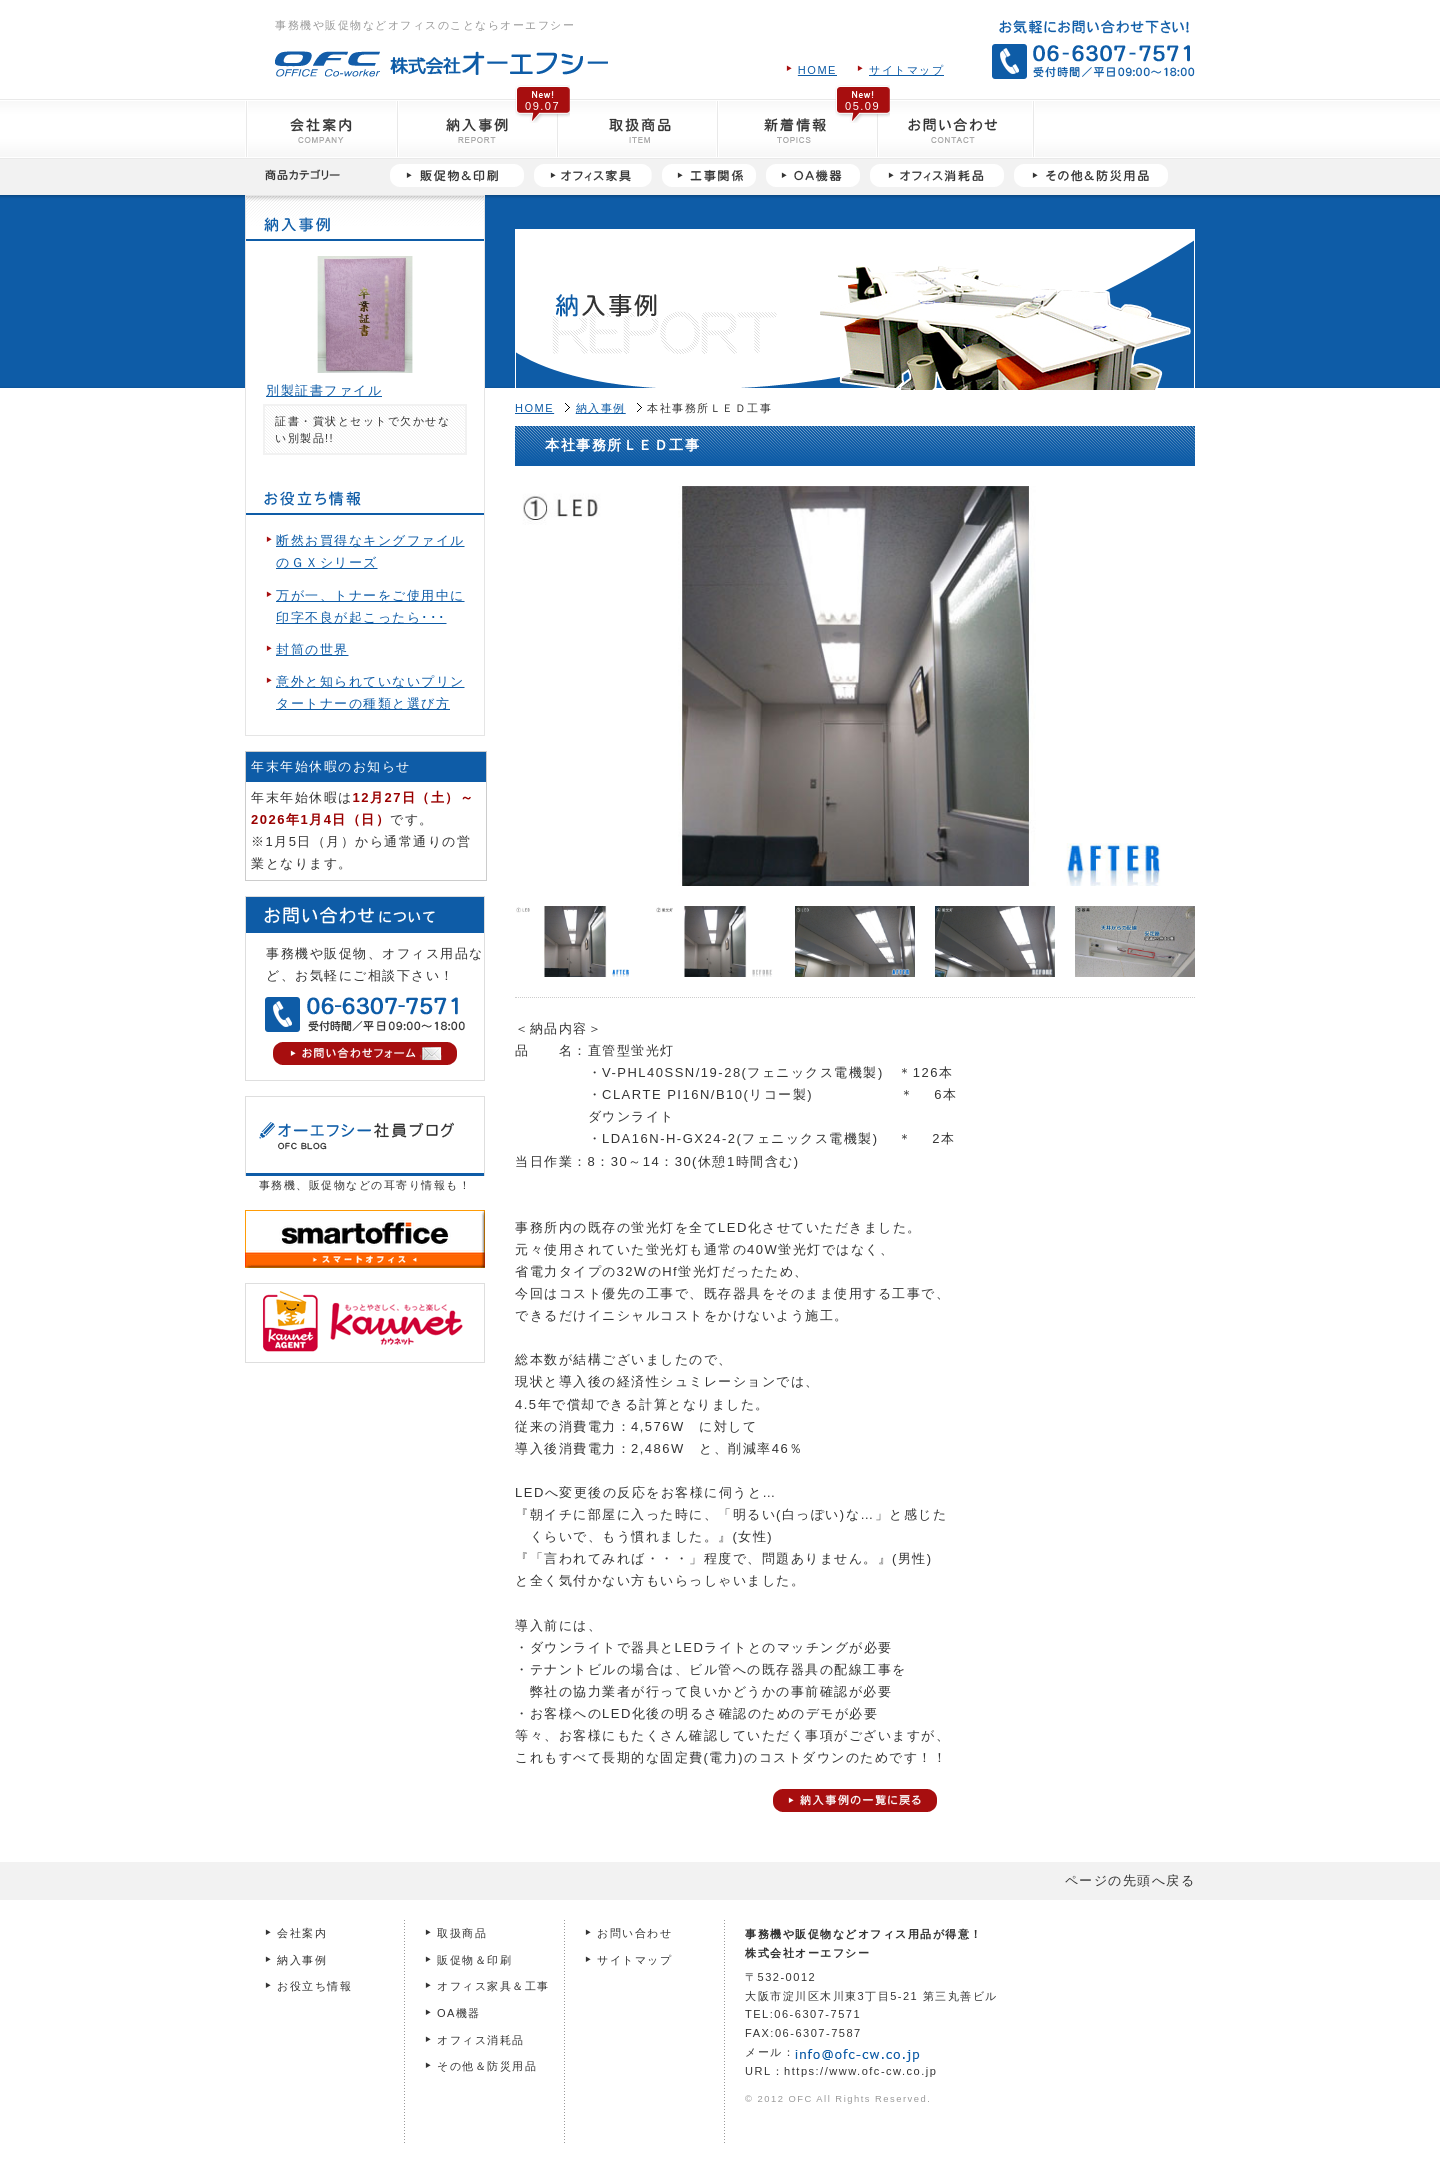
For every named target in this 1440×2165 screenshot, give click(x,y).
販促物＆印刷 (474, 1960)
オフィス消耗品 (481, 2040)
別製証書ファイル (324, 390)
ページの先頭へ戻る (1130, 1880)
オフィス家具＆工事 (493, 1986)
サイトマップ (906, 70)
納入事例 (601, 408)
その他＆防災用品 (487, 2066)
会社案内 (302, 1933)
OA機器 (459, 2013)
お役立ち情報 (314, 1986)
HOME (817, 70)
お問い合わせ (634, 1933)
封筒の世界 (312, 649)
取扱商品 (462, 1933)
